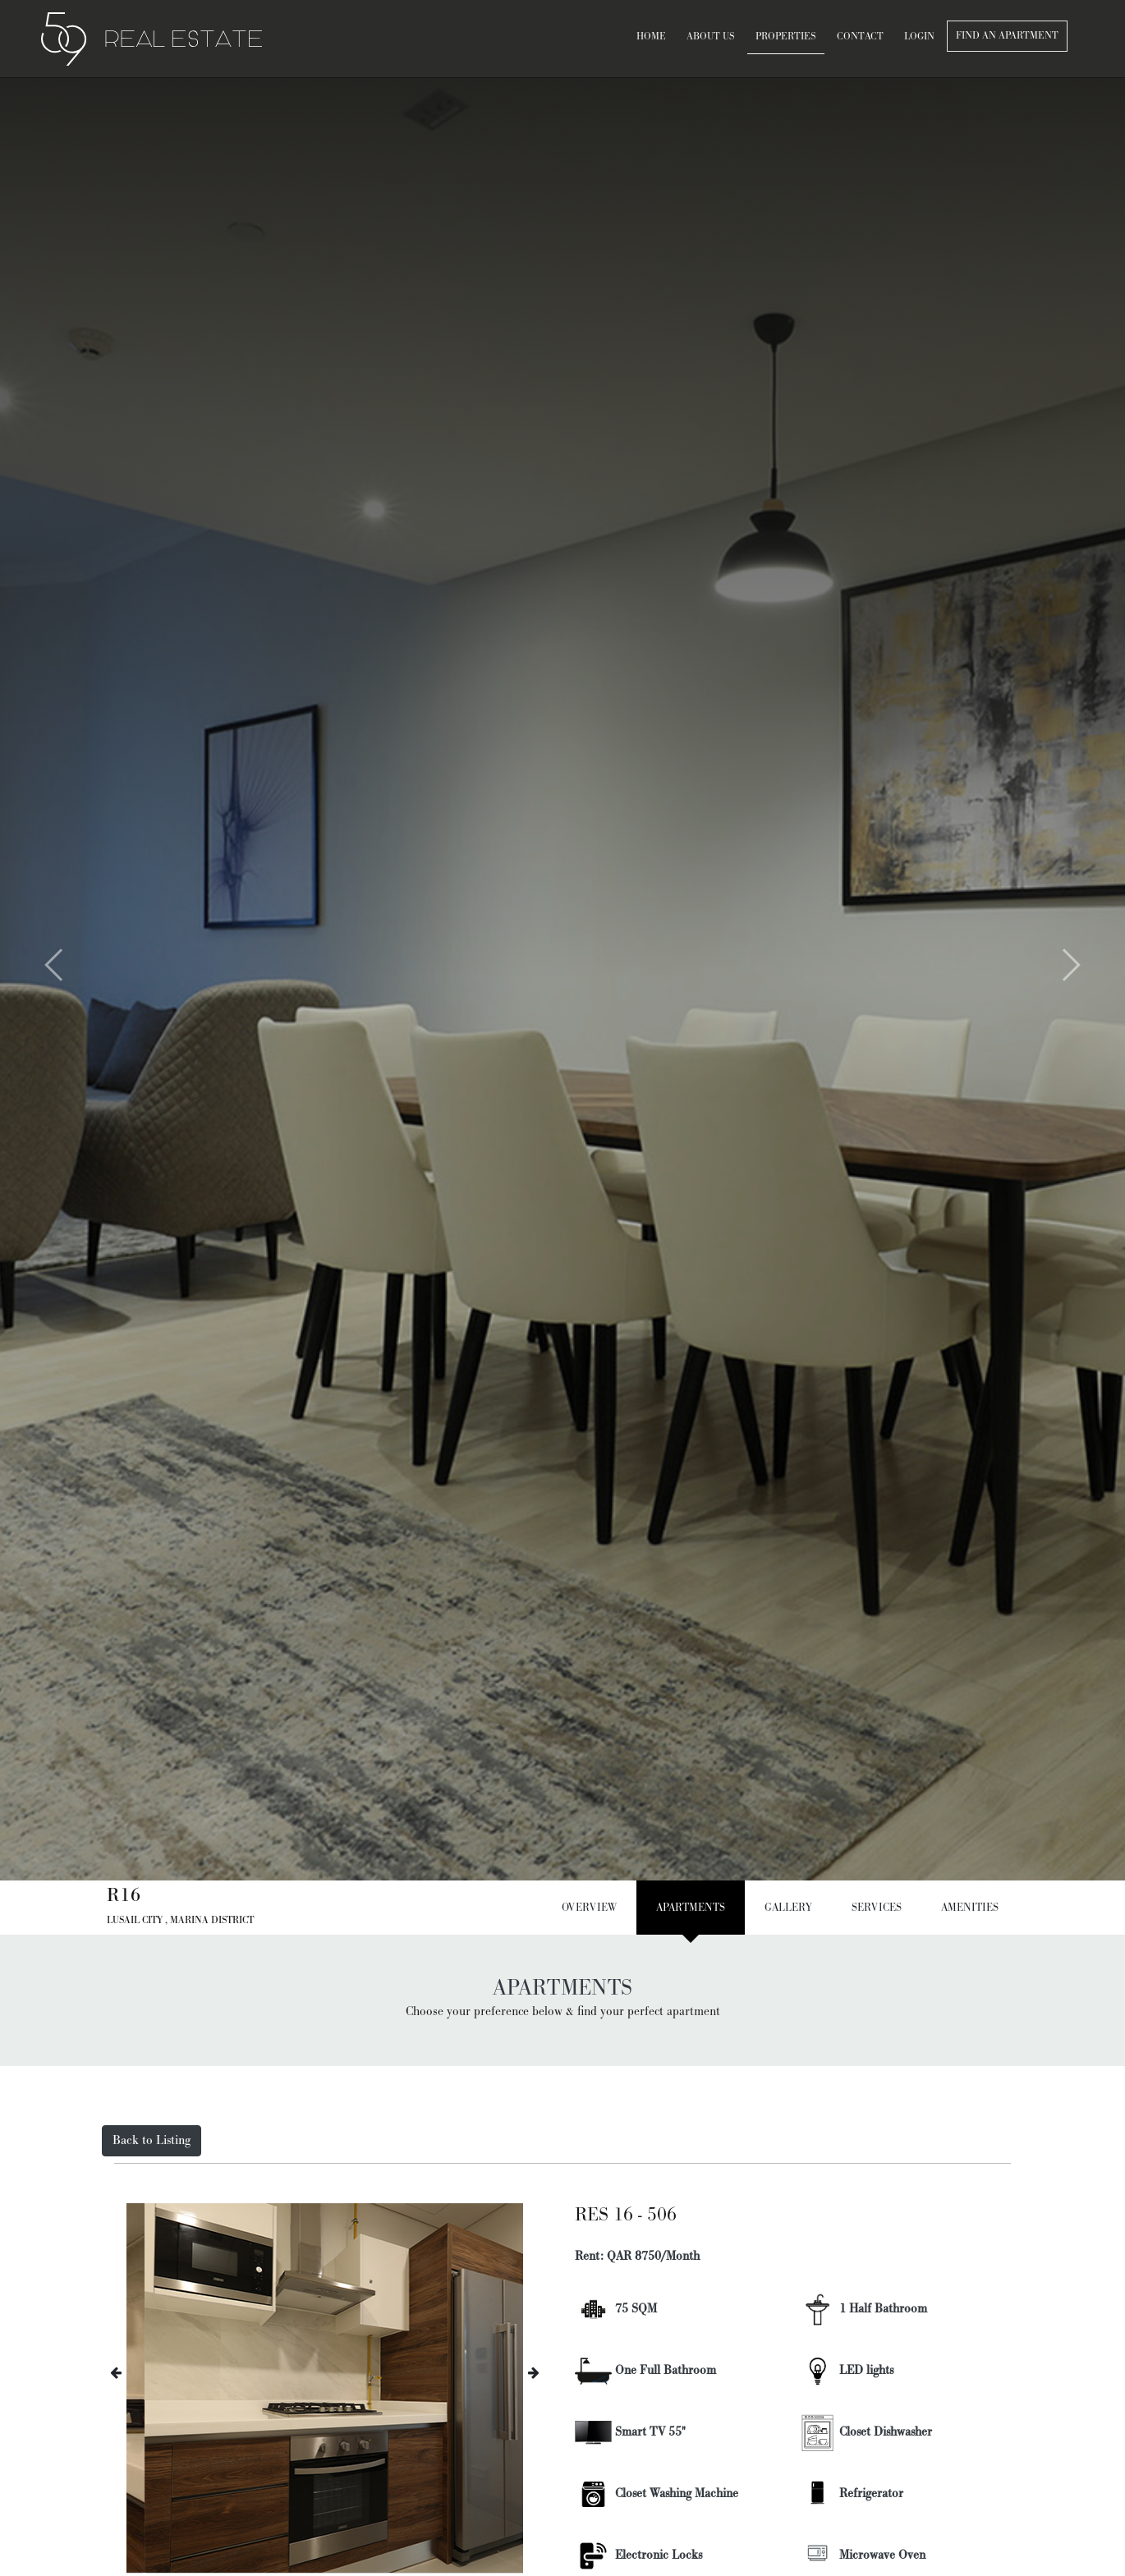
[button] (28, 977)
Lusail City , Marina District (180, 1919)
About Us (710, 37)
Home (651, 37)
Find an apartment (1007, 36)
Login (919, 37)
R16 (123, 1895)
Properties (785, 37)
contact (860, 37)
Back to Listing (151, 2140)
